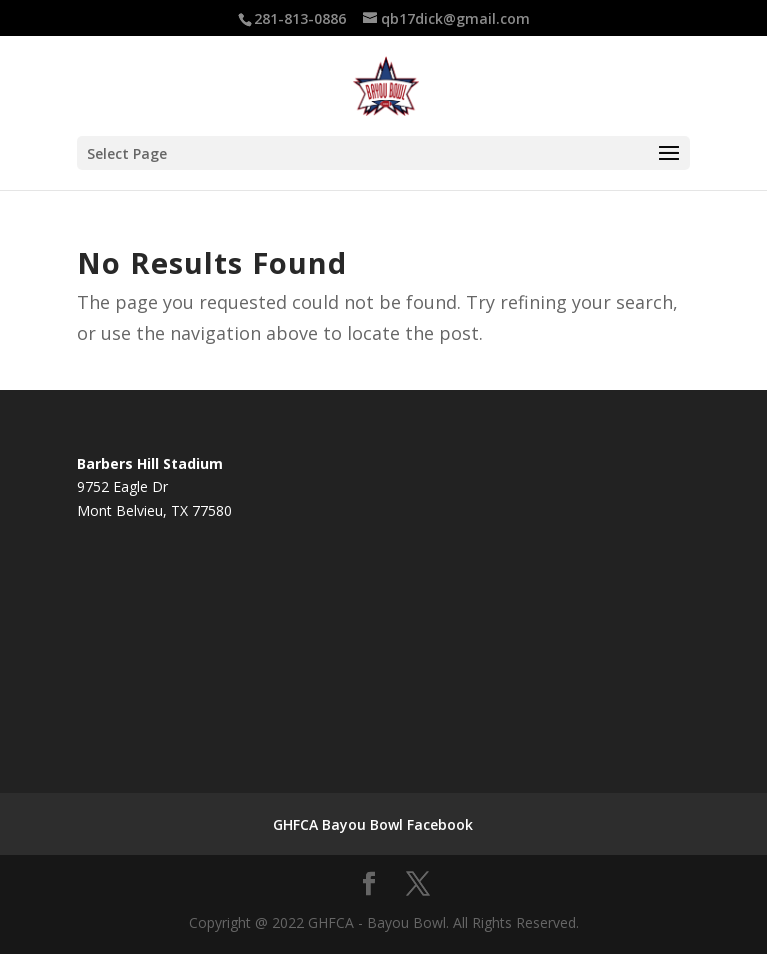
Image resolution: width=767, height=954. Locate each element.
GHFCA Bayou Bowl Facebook (373, 824)
